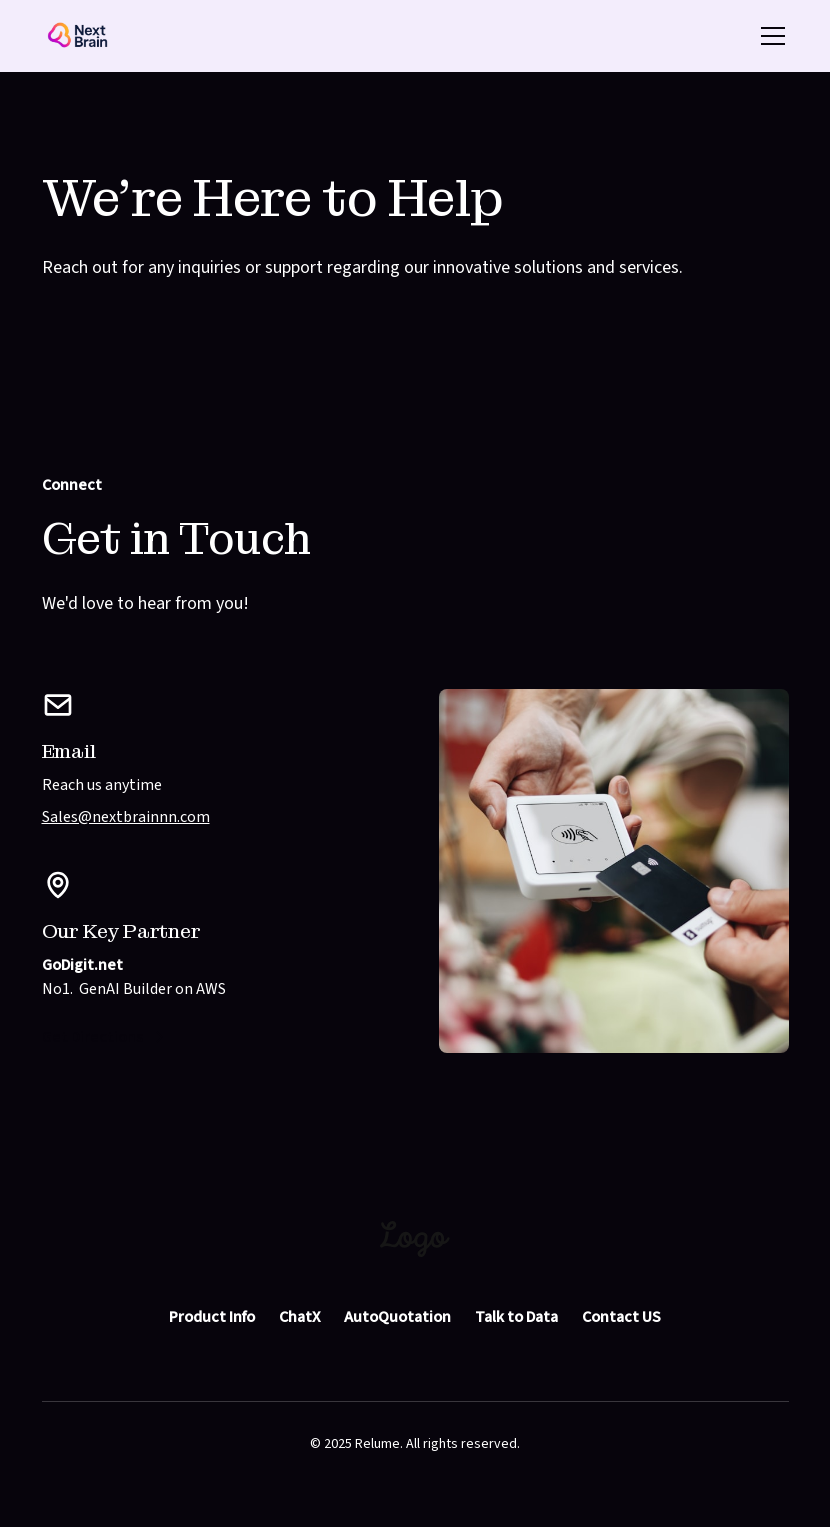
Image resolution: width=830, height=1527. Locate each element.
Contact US (621, 1317)
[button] (769, 36)
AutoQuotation (397, 1317)
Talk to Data (516, 1317)
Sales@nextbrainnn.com (126, 817)
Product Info (212, 1317)
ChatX (299, 1317)
